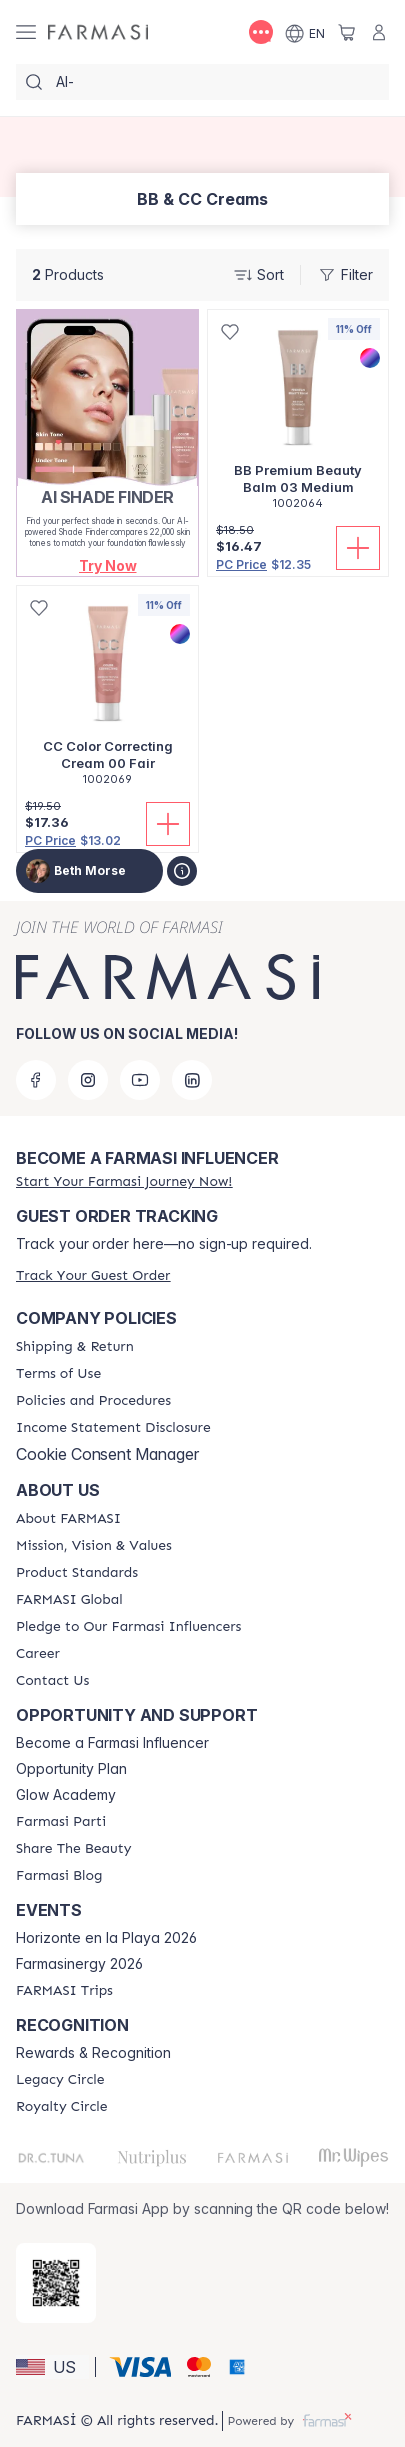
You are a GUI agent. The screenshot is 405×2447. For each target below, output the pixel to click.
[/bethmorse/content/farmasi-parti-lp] (61, 1822)
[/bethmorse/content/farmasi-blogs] (59, 1876)
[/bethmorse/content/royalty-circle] (62, 2107)
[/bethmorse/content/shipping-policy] (75, 1347)
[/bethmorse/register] (124, 1181)
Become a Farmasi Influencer (112, 1743)
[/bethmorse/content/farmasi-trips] (64, 1991)
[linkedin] (192, 1080)
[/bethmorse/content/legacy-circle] (60, 2080)
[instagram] (88, 1080)
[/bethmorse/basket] (347, 32)
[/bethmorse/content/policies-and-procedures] (93, 1401)
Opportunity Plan (71, 1769)
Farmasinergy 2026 (79, 1964)
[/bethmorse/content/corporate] (69, 1600)
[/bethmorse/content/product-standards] (77, 1573)
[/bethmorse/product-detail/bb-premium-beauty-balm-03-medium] (298, 420)
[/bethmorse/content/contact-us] (52, 1681)
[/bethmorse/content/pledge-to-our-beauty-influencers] (128, 1627)
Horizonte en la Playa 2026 (106, 1938)
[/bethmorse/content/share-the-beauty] (73, 1849)
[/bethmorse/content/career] (38, 1654)
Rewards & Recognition (93, 2053)
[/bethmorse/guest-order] (93, 1275)
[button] (107, 565)
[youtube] (140, 1080)
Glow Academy (66, 1795)
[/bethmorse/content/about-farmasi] (68, 1519)
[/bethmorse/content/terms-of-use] (58, 1374)
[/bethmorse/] (98, 32)
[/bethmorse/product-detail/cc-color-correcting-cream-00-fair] (107, 696)
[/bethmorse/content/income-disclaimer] (113, 1428)
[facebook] (36, 1080)
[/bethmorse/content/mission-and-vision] (94, 1546)
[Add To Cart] (358, 548)
